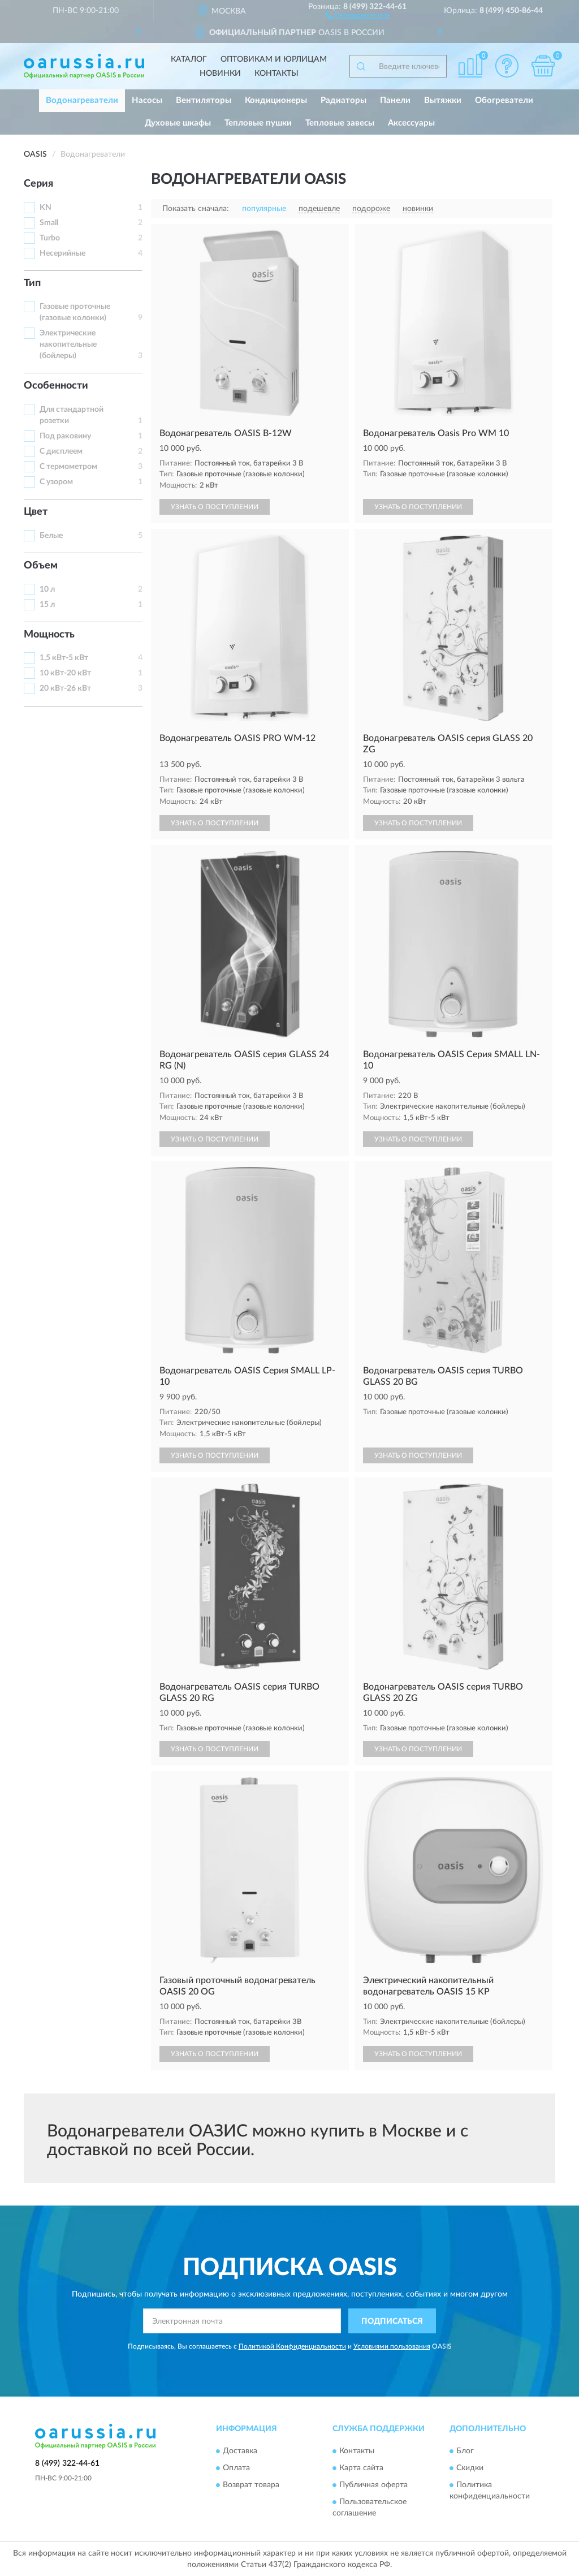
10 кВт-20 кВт (65, 673)
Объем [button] (41, 566)
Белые (51, 536)
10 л (47, 589)
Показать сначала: (195, 209)
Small (49, 223)
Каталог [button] (189, 59)
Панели (395, 100)
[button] (358, 14)
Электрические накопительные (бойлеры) (68, 344)
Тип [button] (32, 283)
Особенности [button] (56, 386)
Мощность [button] (49, 635)
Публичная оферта (373, 2485)
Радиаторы (343, 100)
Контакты (276, 73)
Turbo (50, 238)
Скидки (469, 2468)
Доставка (240, 2451)
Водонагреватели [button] (82, 100)
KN (45, 208)
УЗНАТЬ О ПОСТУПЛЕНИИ (214, 506)
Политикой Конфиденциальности (292, 2346)
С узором (56, 482)
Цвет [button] (35, 512)
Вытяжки (442, 100)
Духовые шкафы (178, 123)
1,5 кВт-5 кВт (64, 658)
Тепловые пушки (258, 123)
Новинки (220, 73)
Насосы (147, 100)
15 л (47, 605)
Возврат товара (251, 2485)
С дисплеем (61, 451)
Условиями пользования (391, 2346)
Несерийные (62, 253)
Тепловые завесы (339, 123)
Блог (465, 2451)
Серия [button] (38, 184)
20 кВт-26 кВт (65, 688)
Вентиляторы (203, 100)
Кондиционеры (276, 100)
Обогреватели (504, 100)
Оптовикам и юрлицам (274, 59)
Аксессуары (411, 123)
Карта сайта (361, 2468)
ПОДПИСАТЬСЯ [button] (392, 2321)
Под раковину (65, 436)
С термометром (68, 467)
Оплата (236, 2468)
